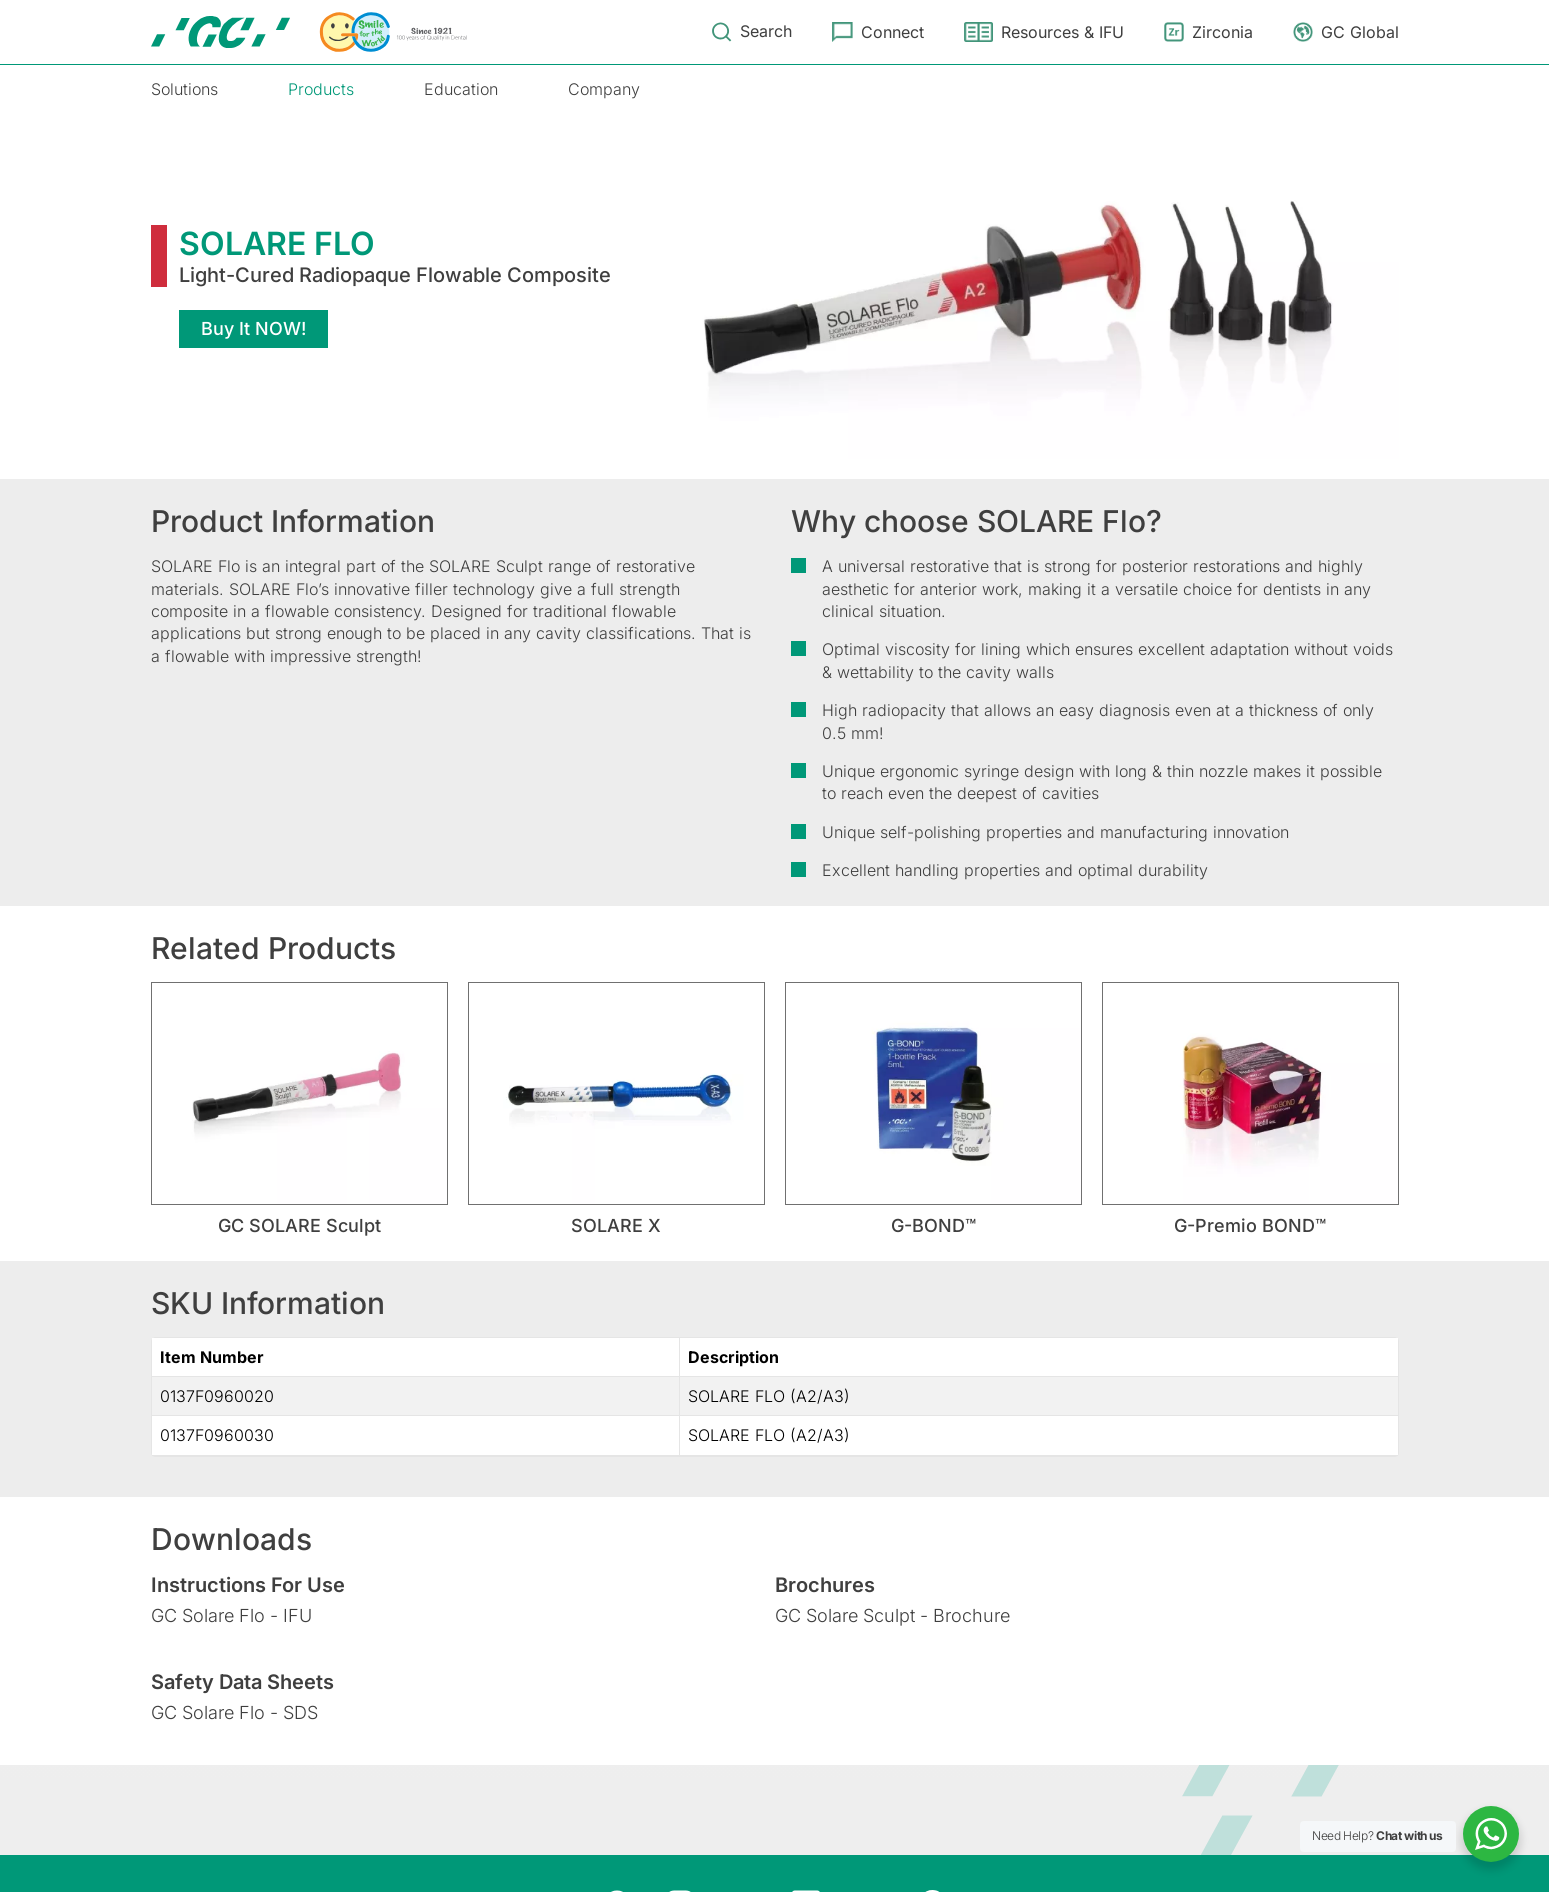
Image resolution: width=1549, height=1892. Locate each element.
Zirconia (1222, 32)
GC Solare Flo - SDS (234, 1712)
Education (461, 89)
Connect (892, 32)
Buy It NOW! (253, 328)
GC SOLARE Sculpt (299, 1225)
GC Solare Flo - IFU (231, 1615)
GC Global (1360, 32)
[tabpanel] (299, 1109)
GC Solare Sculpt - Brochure (892, 1615)
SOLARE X (616, 1225)
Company (604, 89)
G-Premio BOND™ (1250, 1225)
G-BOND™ (933, 1225)
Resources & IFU (1062, 32)
